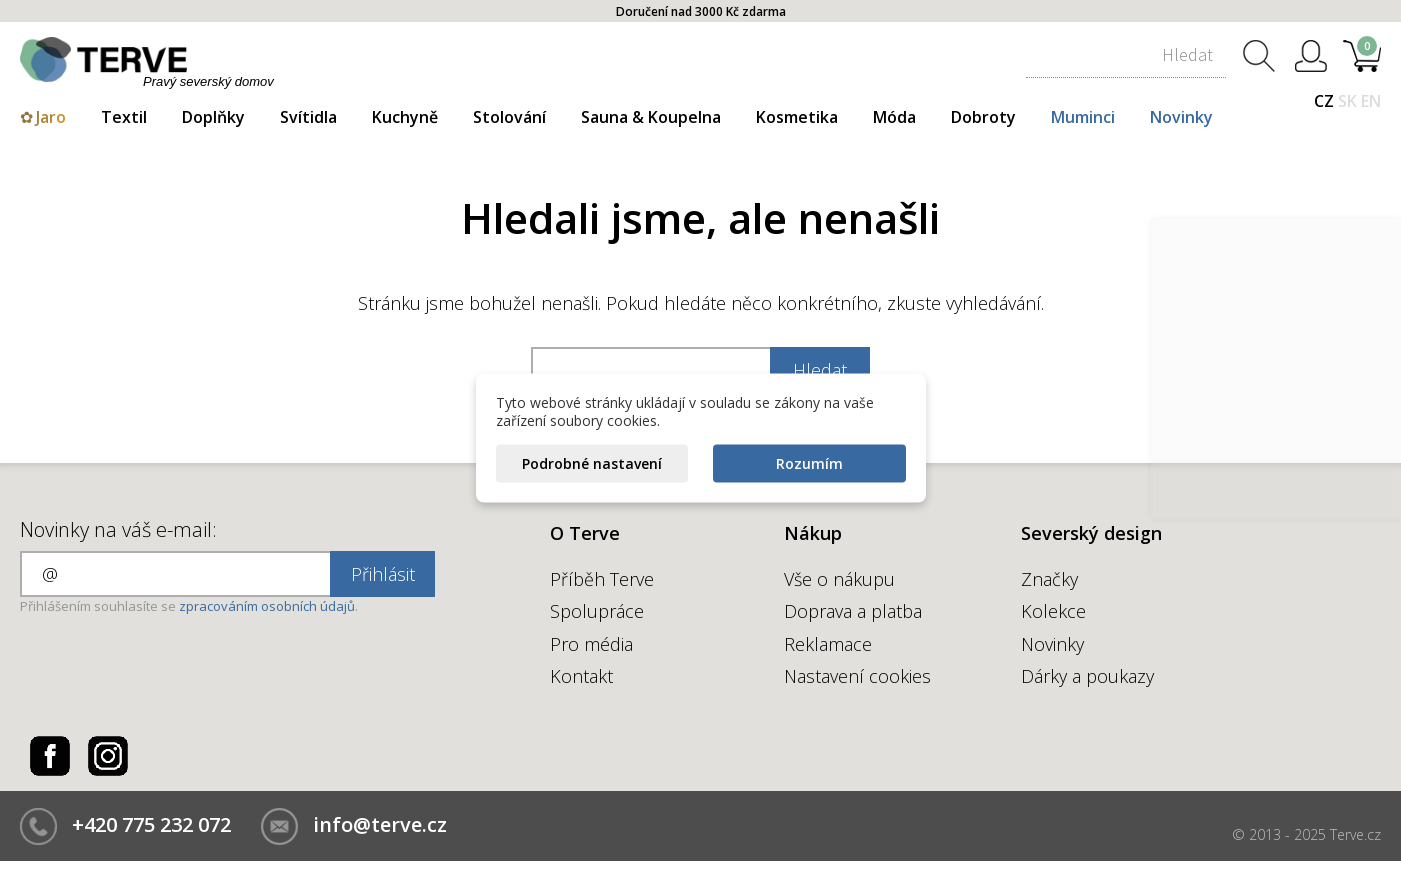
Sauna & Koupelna (651, 117)
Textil (124, 117)
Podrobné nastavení (592, 463)
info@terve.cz (380, 824)
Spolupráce (597, 611)
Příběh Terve (602, 579)
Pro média (591, 644)
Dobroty (983, 117)
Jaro (51, 117)
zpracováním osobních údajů (267, 606)
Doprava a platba (853, 611)
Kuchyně (405, 117)
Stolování (509, 117)
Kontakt (581, 676)
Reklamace (828, 644)
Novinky (1181, 117)
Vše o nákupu (839, 579)
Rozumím (809, 463)
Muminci (1083, 117)
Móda (894, 117)
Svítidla (308, 117)
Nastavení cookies (857, 676)
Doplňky (213, 117)
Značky (1049, 579)
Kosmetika (797, 117)
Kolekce (1053, 611)
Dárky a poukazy (1087, 676)
